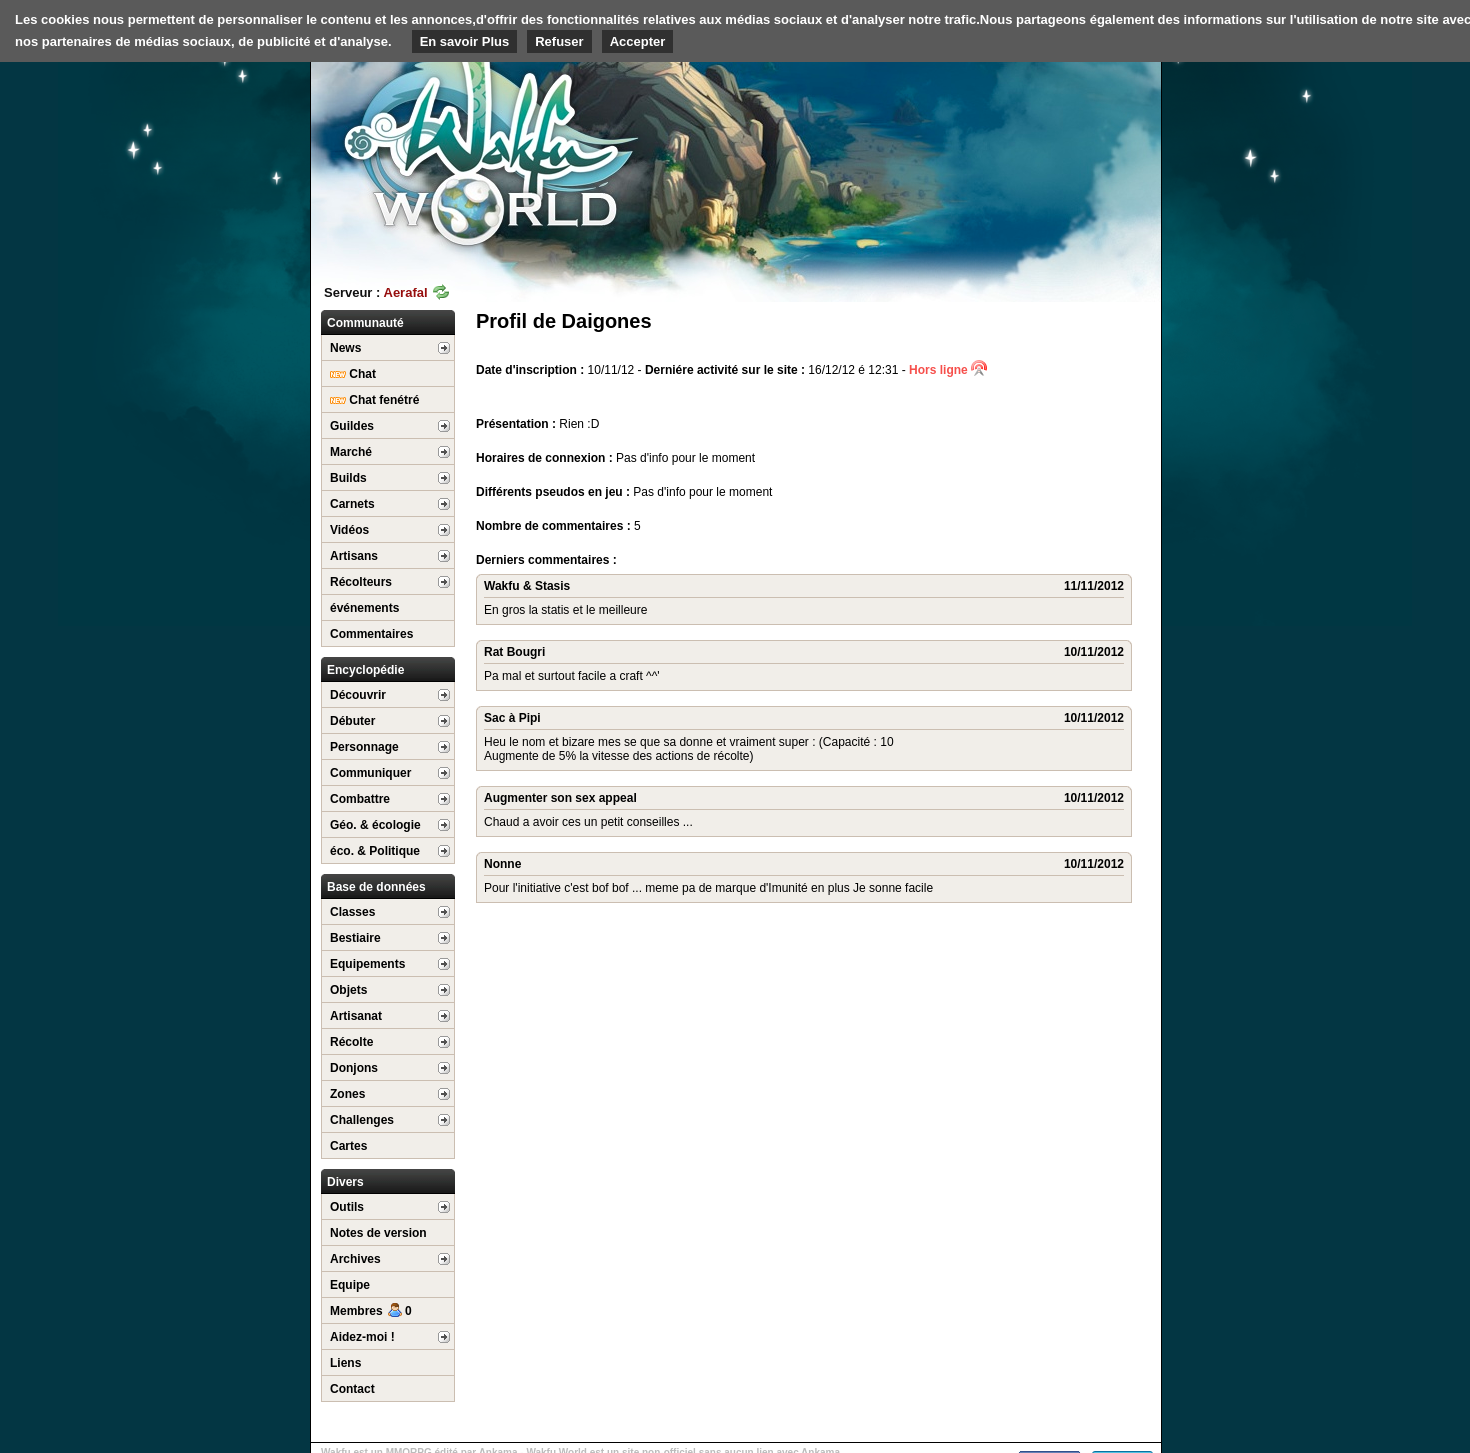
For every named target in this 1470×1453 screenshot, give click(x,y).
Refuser (559, 41)
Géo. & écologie (375, 825)
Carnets (352, 504)
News (345, 348)
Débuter (352, 721)
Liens (345, 1363)
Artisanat (356, 1016)
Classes (352, 912)
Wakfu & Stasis (527, 586)
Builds (348, 478)
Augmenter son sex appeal (560, 798)
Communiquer (370, 773)
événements (364, 608)
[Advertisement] (1011, 155)
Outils (347, 1207)
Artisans (354, 556)
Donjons (354, 1068)
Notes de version (378, 1233)
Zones (347, 1094)
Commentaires (371, 634)
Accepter (638, 41)
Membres (371, 1311)
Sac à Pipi (512, 718)
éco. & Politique (375, 851)
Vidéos (349, 530)
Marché (351, 452)
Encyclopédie (365, 670)
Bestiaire (355, 938)
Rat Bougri (514, 652)
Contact (352, 1389)
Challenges (362, 1120)
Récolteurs (361, 582)
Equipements (367, 964)
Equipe (350, 1285)
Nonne (502, 864)
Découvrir (358, 695)
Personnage (364, 747)
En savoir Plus (465, 41)
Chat (353, 374)
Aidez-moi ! (362, 1337)
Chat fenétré (374, 400)
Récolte (351, 1042)
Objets (348, 990)
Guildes (352, 426)
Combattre (360, 799)
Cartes (348, 1146)
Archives (355, 1259)
